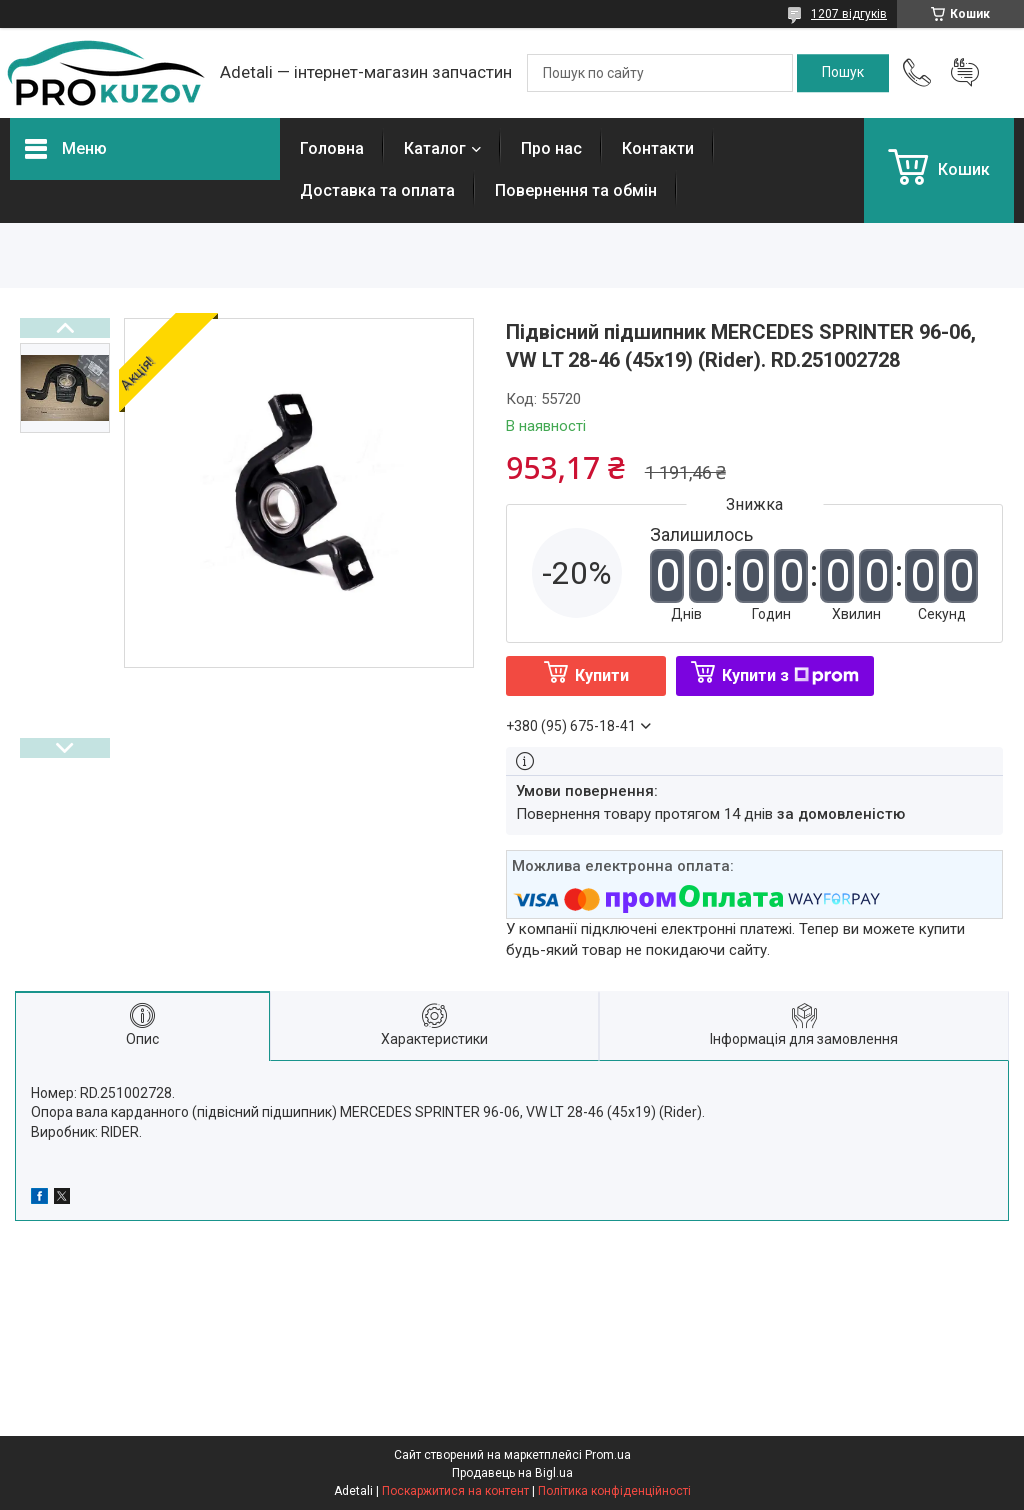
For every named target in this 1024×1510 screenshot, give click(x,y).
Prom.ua (608, 1455)
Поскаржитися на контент (455, 1491)
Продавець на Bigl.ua (512, 1473)
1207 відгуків (849, 14)
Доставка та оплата (377, 190)
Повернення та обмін (576, 190)
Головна (332, 148)
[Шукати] (843, 73)
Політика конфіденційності (614, 1491)
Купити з (790, 675)
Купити (602, 675)
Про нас (551, 148)
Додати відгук (965, 73)
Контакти (658, 148)
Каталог (435, 148)
